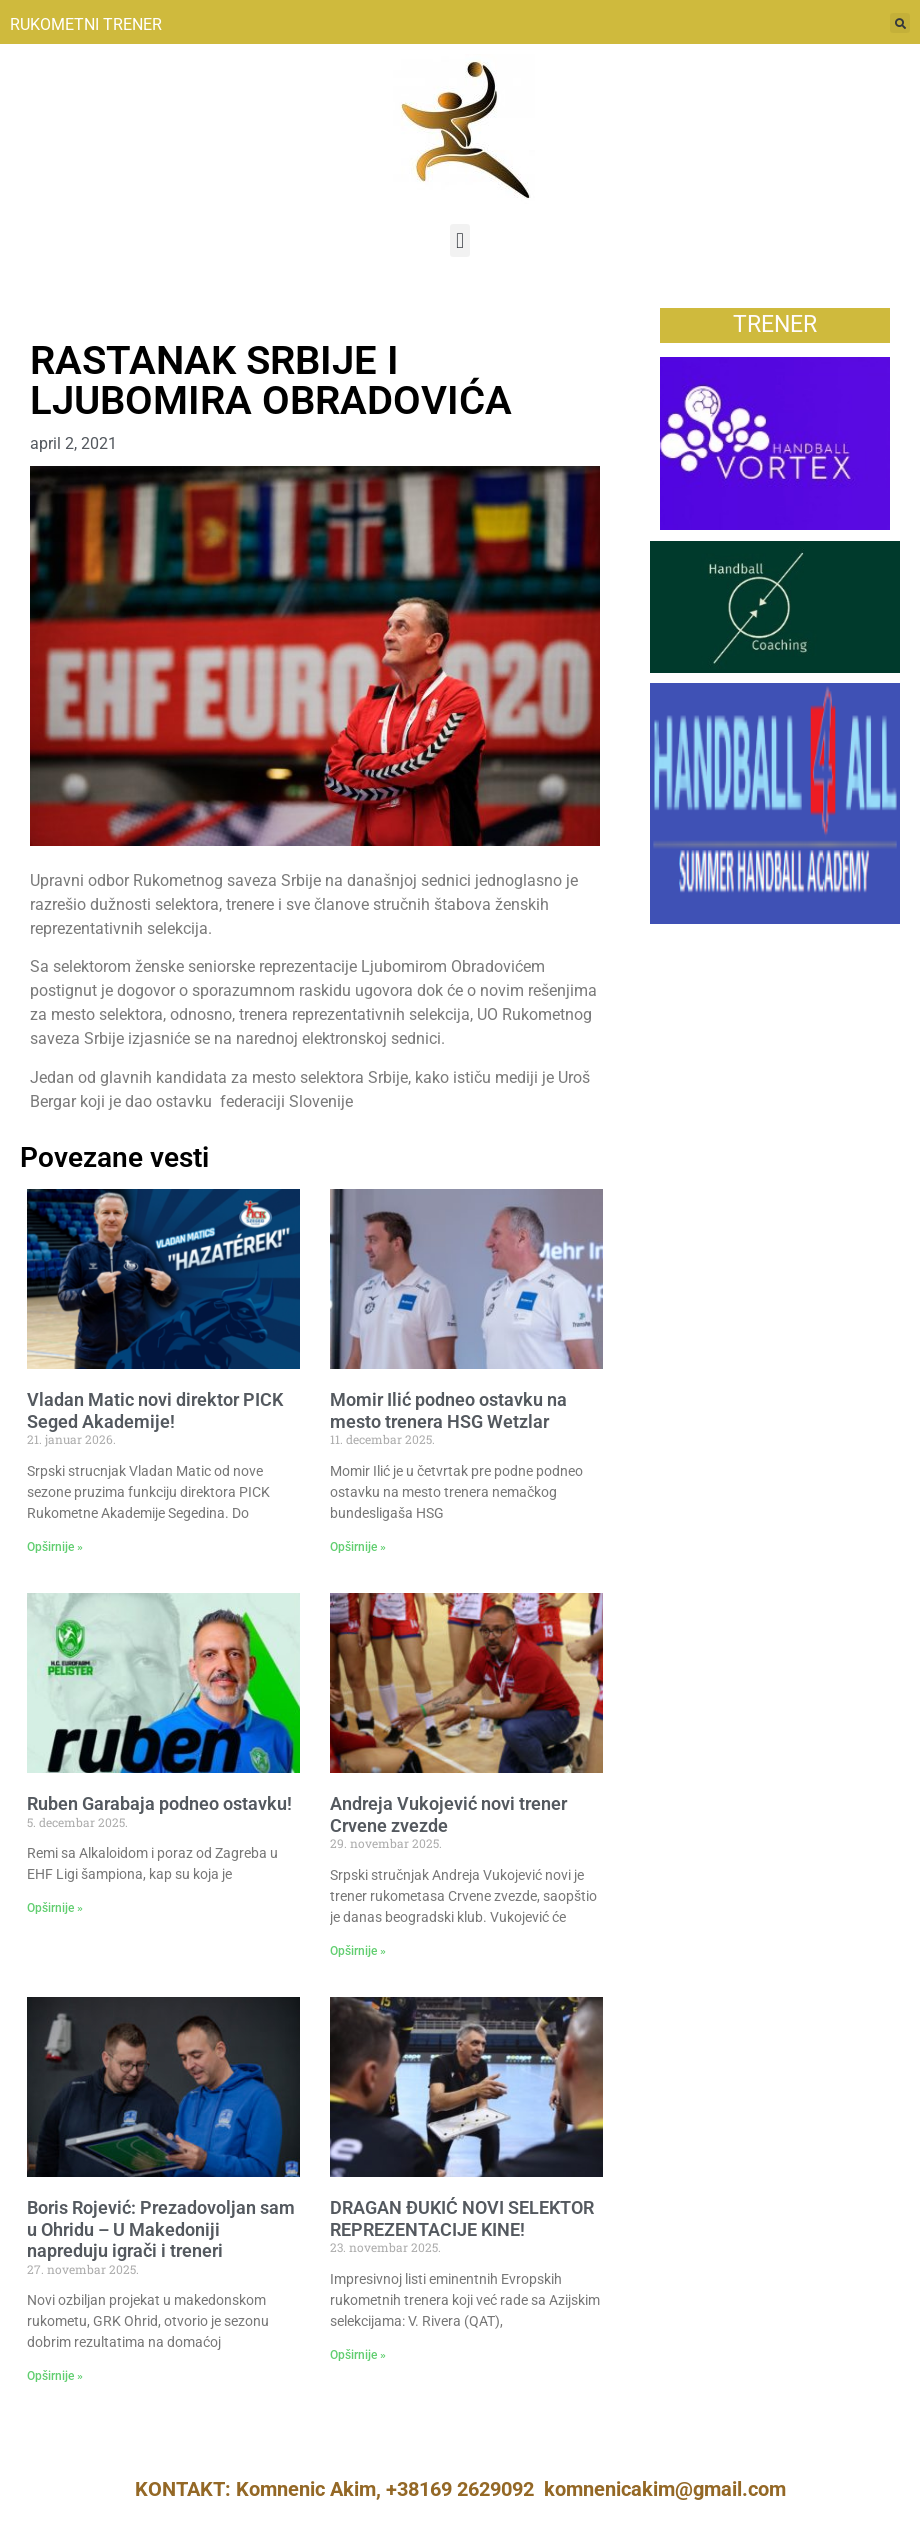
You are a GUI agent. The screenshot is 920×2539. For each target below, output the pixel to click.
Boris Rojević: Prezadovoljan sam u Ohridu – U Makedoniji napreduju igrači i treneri (161, 2229)
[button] (459, 240)
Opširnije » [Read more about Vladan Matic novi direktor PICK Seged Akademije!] (55, 1547)
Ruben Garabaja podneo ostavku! (159, 1803)
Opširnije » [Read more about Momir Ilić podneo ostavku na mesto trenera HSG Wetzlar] (358, 1547)
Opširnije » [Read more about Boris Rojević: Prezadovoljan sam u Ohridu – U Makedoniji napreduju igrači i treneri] (55, 2376)
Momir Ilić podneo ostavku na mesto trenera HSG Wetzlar (448, 1410)
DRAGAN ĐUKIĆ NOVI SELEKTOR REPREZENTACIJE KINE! (462, 2218)
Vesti (48, 318)
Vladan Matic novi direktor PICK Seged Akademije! (155, 1410)
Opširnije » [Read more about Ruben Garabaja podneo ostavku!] (55, 1908)
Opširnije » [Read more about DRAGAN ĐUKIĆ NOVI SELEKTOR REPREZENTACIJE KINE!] (358, 2355)
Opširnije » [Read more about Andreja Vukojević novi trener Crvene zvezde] (358, 1951)
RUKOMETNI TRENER (86, 24)
